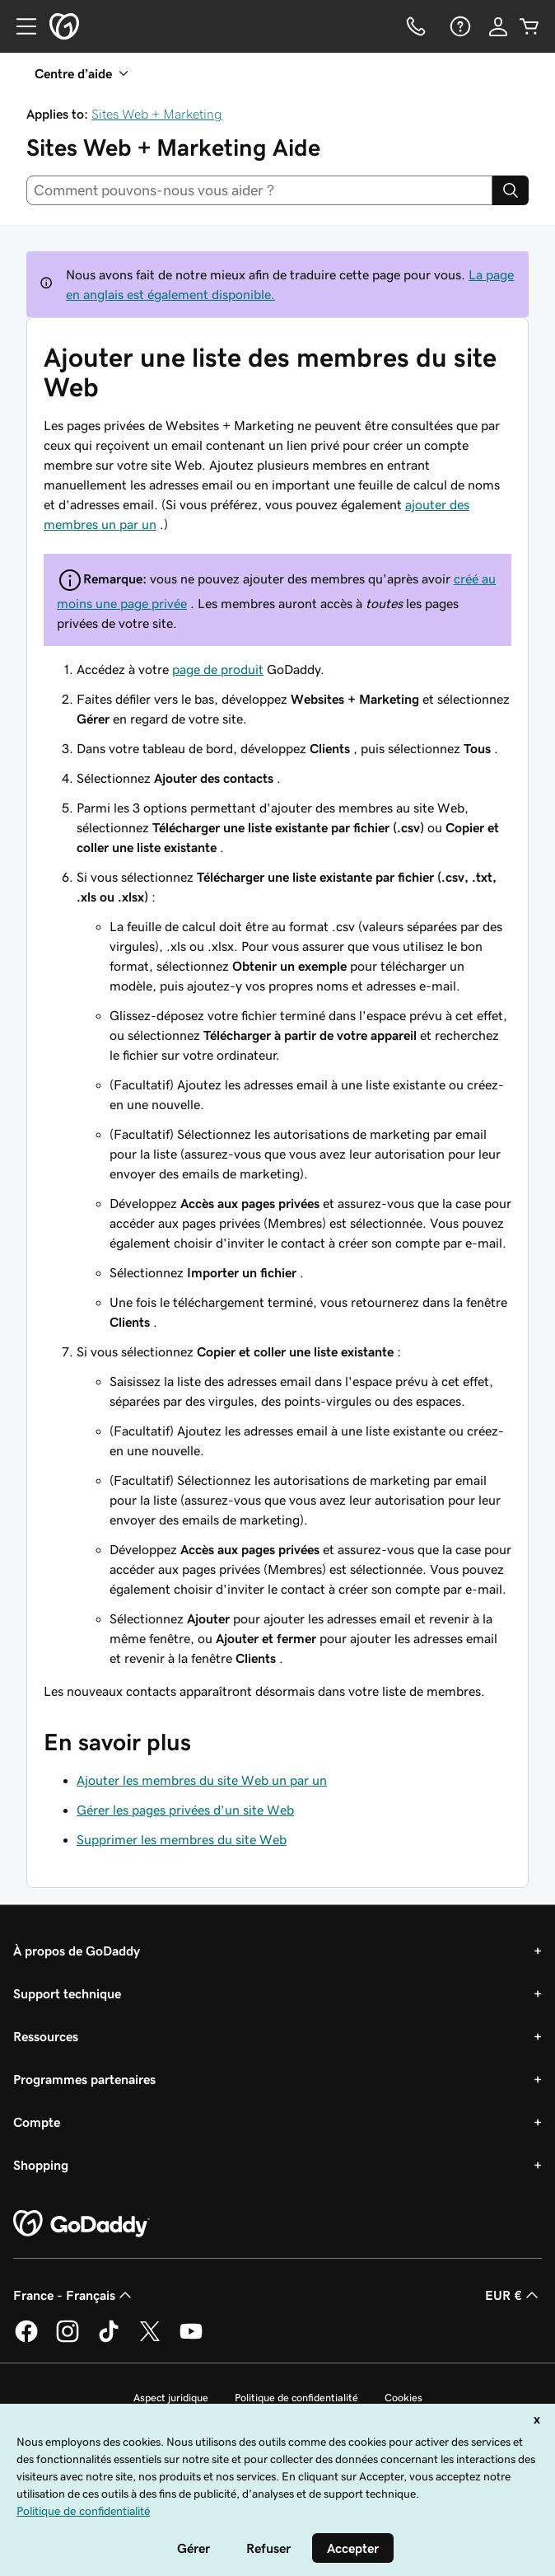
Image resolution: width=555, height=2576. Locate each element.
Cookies (403, 2397)
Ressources (45, 2036)
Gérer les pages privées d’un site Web (185, 1809)
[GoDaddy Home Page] (81, 2224)
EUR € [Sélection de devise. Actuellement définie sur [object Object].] (513, 2295)
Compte (36, 2122)
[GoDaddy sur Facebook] (26, 2339)
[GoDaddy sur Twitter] (150, 2339)
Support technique (67, 1993)
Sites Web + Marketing (156, 113)
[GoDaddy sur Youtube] (191, 2339)
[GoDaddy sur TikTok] (109, 2339)
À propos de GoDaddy (76, 1950)
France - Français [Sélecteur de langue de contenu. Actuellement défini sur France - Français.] (74, 2295)
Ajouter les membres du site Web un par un (202, 1780)
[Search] (510, 190)
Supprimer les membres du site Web (182, 1839)
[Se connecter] (498, 26)
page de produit (218, 669)
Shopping (40, 2164)
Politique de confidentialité (296, 2397)
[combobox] (259, 190)
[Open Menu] (19, 26)
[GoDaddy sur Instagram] (67, 2339)
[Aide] (458, 26)
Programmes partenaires (84, 2079)
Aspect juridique (170, 2397)
